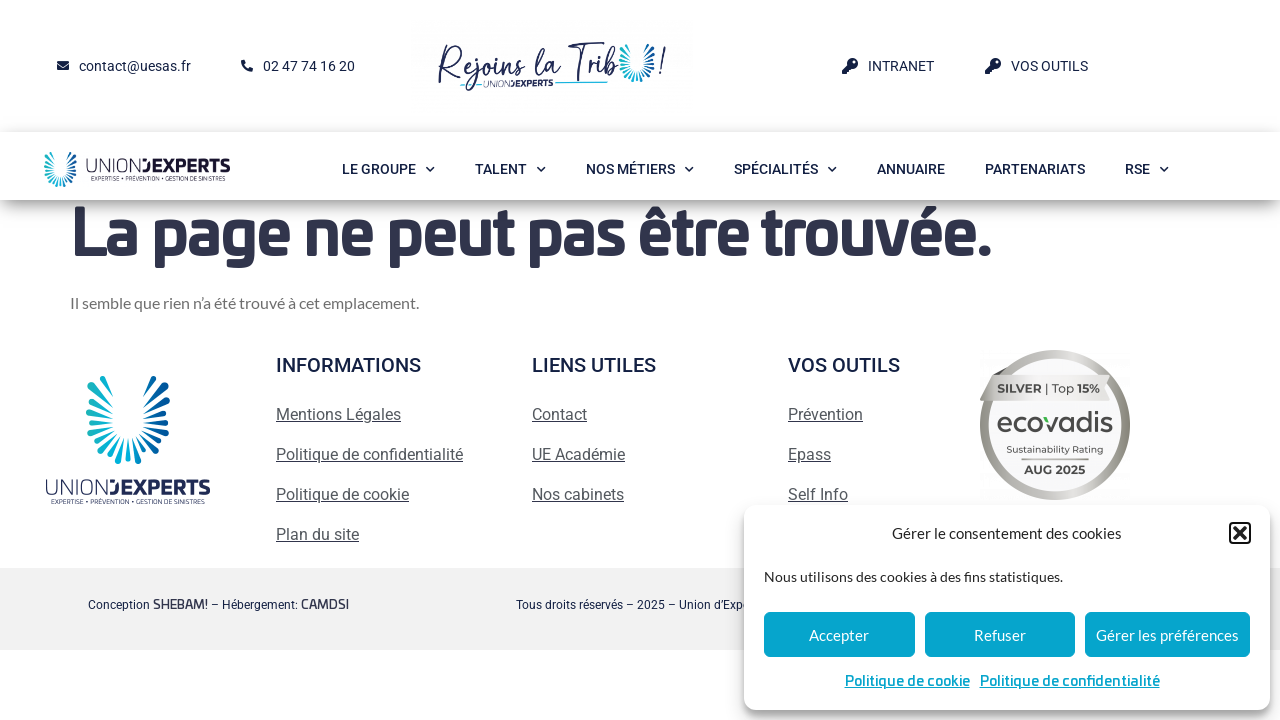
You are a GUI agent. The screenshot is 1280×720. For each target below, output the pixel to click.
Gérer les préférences (1167, 635)
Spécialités (785, 170)
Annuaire (911, 169)
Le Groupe (388, 170)
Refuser (1000, 635)
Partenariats (1035, 169)
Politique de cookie (907, 682)
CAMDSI (325, 605)
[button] (1240, 533)
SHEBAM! (180, 605)
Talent (510, 170)
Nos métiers (640, 170)
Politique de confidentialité (1070, 682)
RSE (1147, 170)
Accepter (839, 635)
